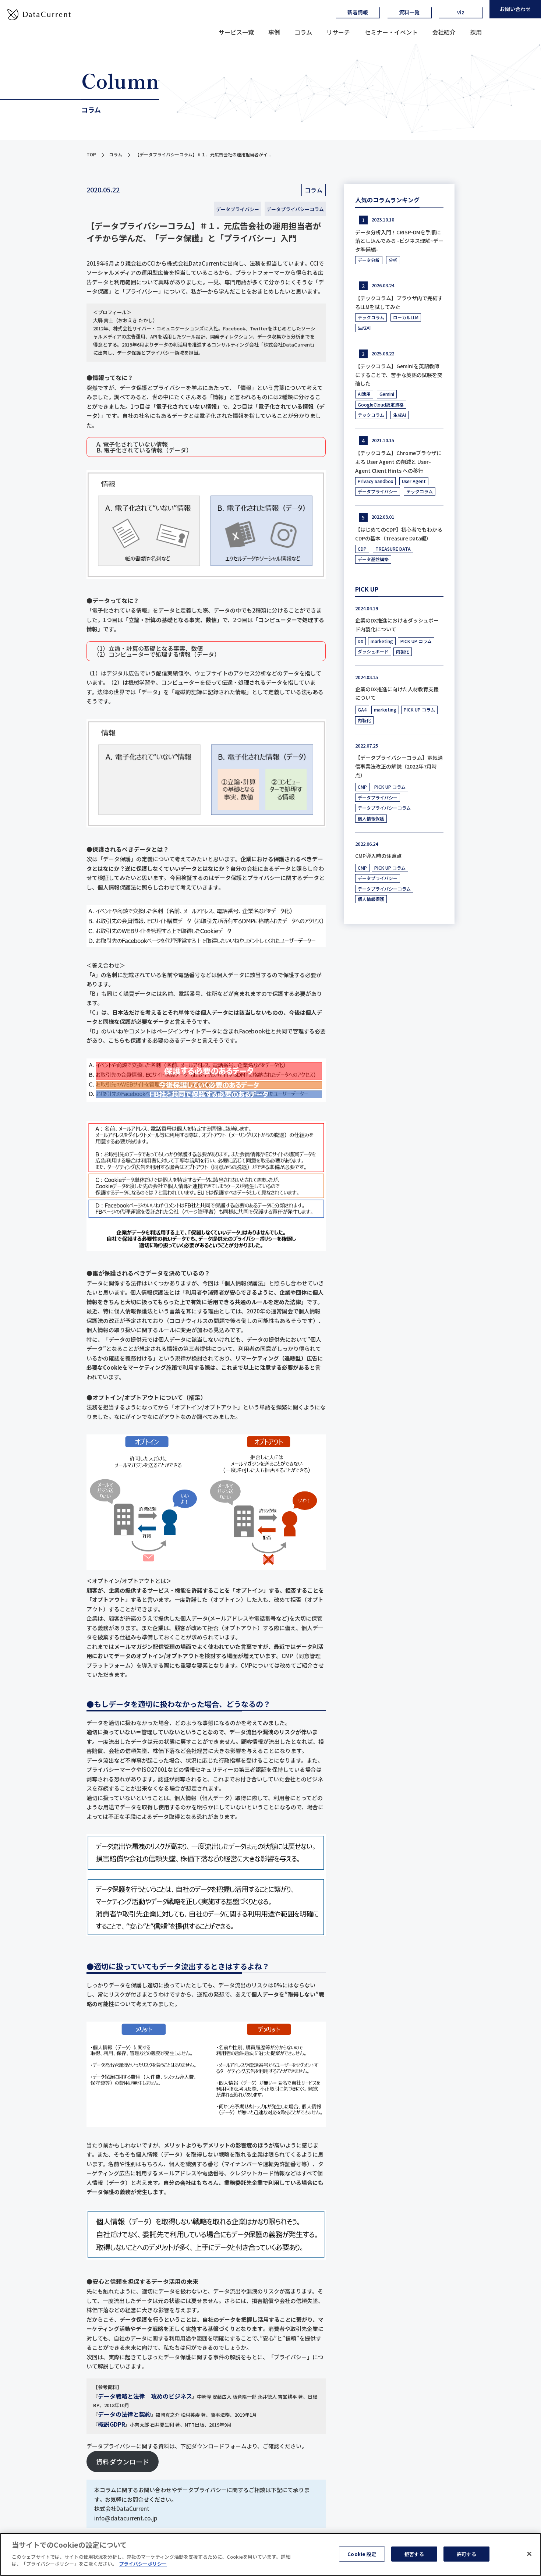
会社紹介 (444, 32)
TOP (91, 154)
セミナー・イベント (391, 32)
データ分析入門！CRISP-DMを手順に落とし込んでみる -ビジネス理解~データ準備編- (399, 240)
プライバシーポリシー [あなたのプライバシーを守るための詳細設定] (143, 2563)
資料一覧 (409, 12)
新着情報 (357, 12)
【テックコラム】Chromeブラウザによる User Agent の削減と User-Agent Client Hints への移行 (398, 461)
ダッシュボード (373, 651)
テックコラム (371, 317)
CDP (362, 549)
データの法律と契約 (124, 2414)
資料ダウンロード (122, 2461)
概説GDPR (111, 2424)
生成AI (364, 327)
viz (460, 12)
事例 (274, 32)
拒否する (414, 2553)
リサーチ (338, 32)
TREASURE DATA (393, 549)
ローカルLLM (405, 317)
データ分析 (369, 260)
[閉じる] (529, 2553)
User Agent (414, 481)
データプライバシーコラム (295, 209)
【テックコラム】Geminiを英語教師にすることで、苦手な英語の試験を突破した (398, 374)
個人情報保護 (371, 818)
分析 (393, 260)
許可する (466, 2553)
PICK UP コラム (416, 641)
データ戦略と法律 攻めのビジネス (145, 2396)
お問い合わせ (515, 9)
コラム (303, 32)
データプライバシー (237, 209)
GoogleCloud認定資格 (381, 404)
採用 (476, 32)
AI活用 (364, 394)
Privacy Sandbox (375, 481)
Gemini (386, 394)
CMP (362, 787)
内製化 (402, 651)
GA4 (362, 709)
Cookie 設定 (361, 2553)
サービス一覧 (236, 32)
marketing (382, 641)
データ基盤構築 (373, 559)
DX (360, 641)
